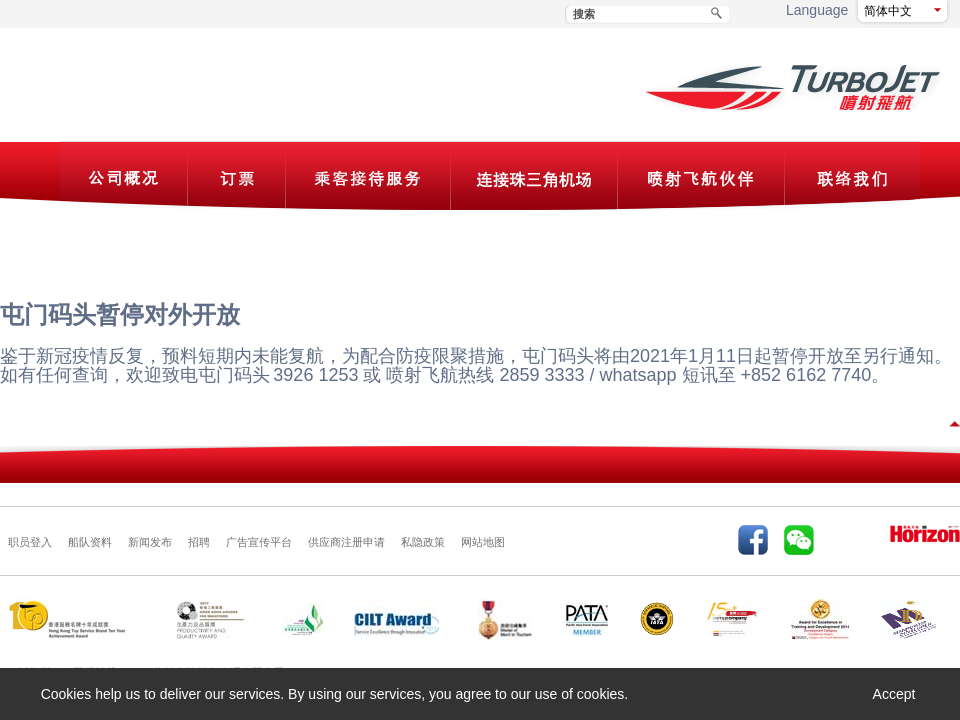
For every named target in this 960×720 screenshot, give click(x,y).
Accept (894, 694)
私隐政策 (423, 542)
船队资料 (90, 542)
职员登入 (30, 542)
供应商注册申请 (346, 542)
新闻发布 (150, 542)
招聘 (199, 542)
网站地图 (483, 542)
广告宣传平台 (259, 542)
